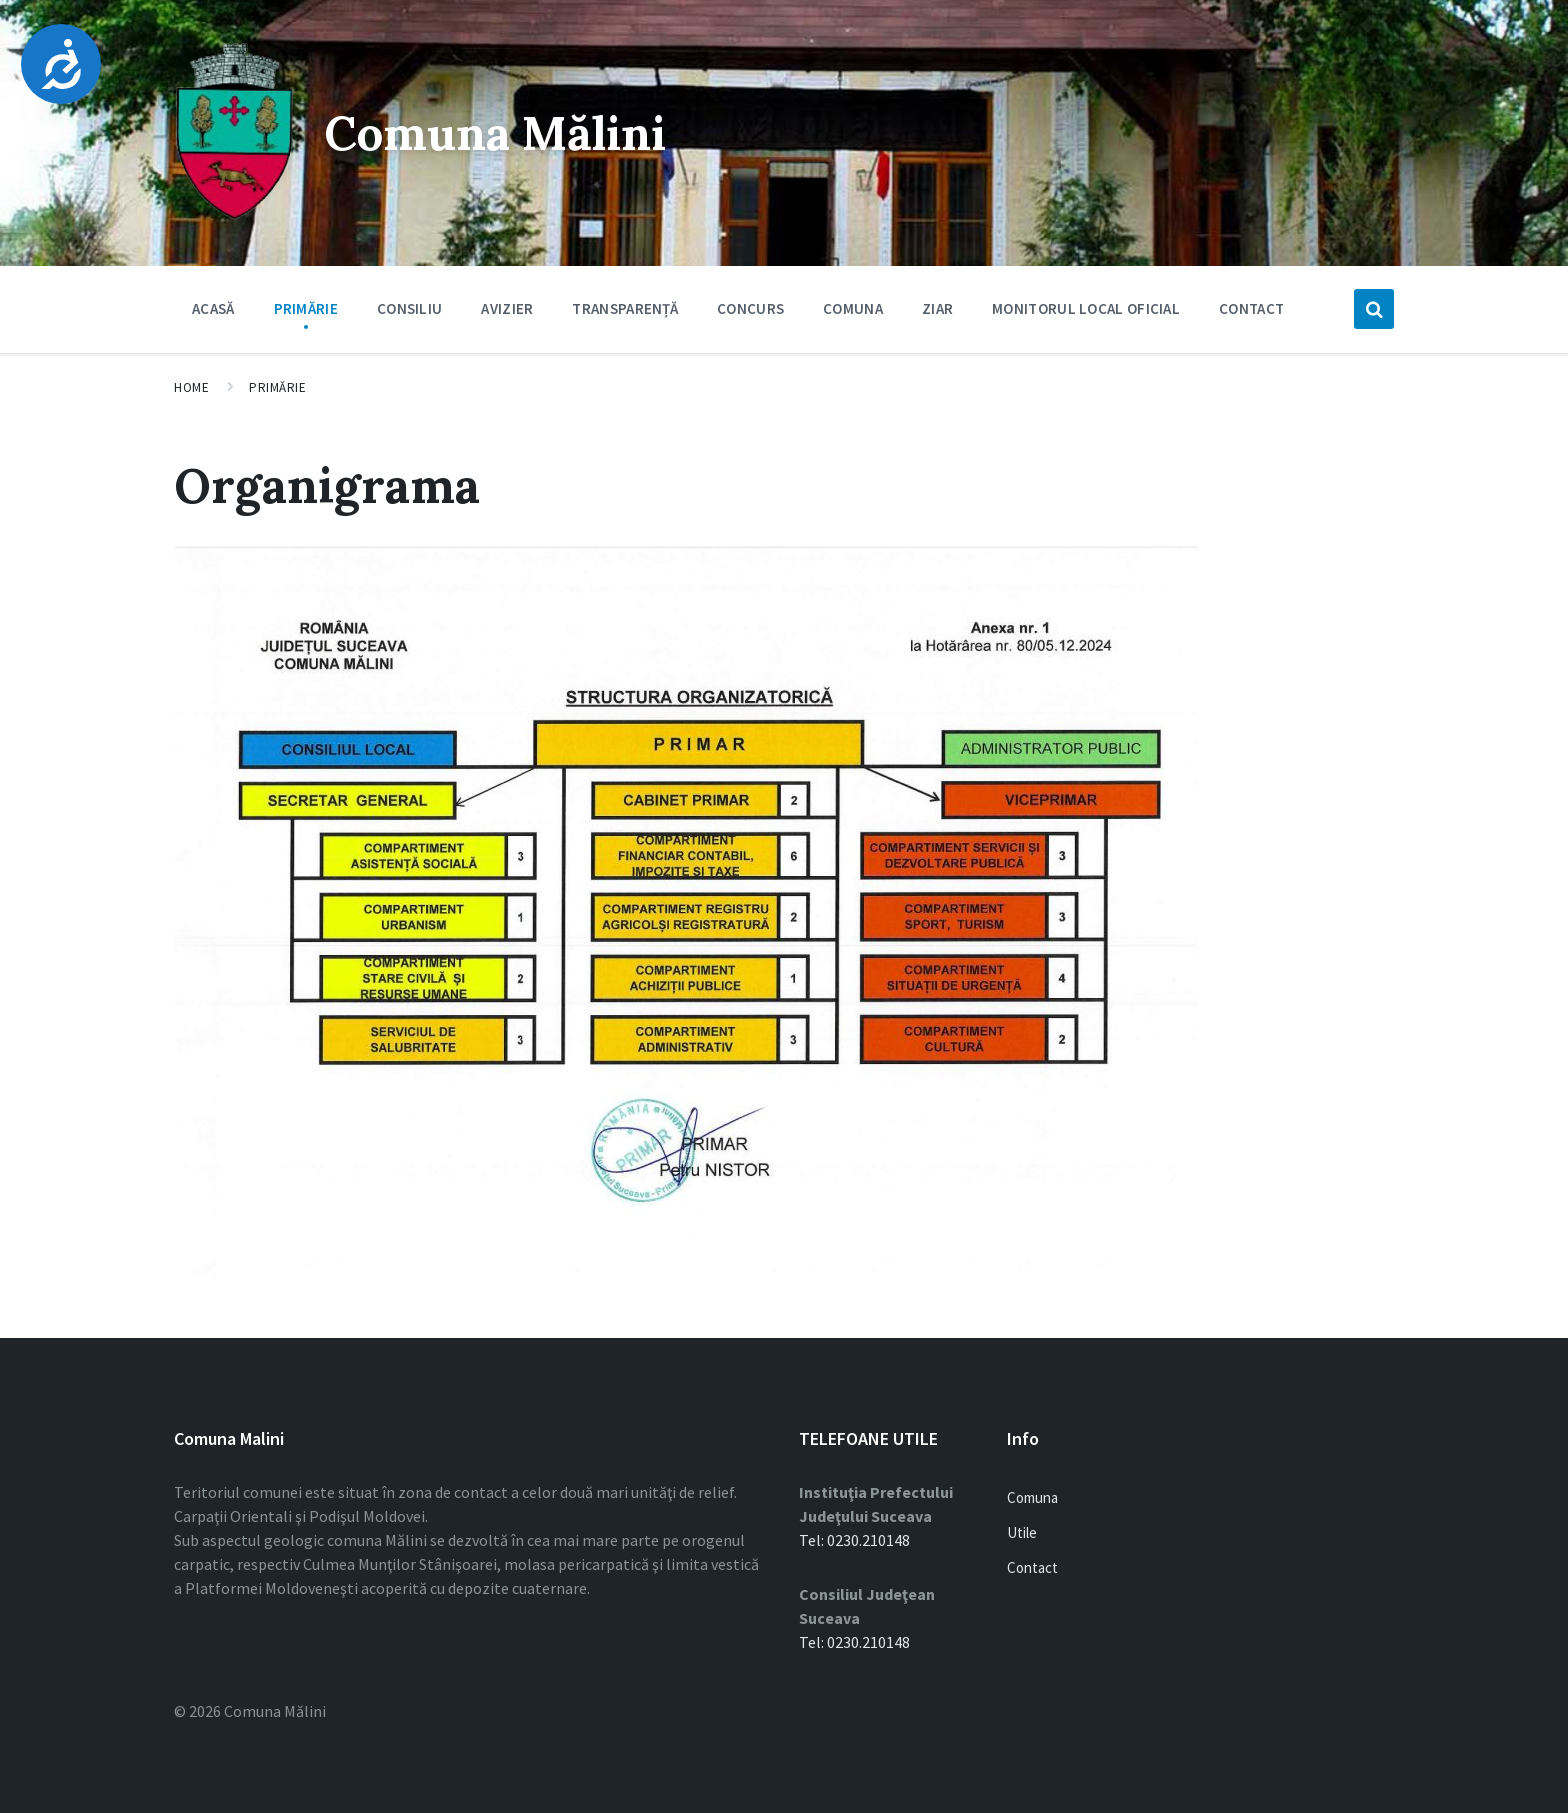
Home (191, 387)
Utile (1022, 1532)
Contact (1251, 308)
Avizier (507, 313)
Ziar (937, 308)
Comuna (853, 313)
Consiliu (409, 313)
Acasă (213, 308)
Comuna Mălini (500, 132)
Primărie (306, 313)
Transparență (625, 308)
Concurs (750, 308)
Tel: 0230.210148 (854, 1540)
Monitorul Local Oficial (1086, 308)
